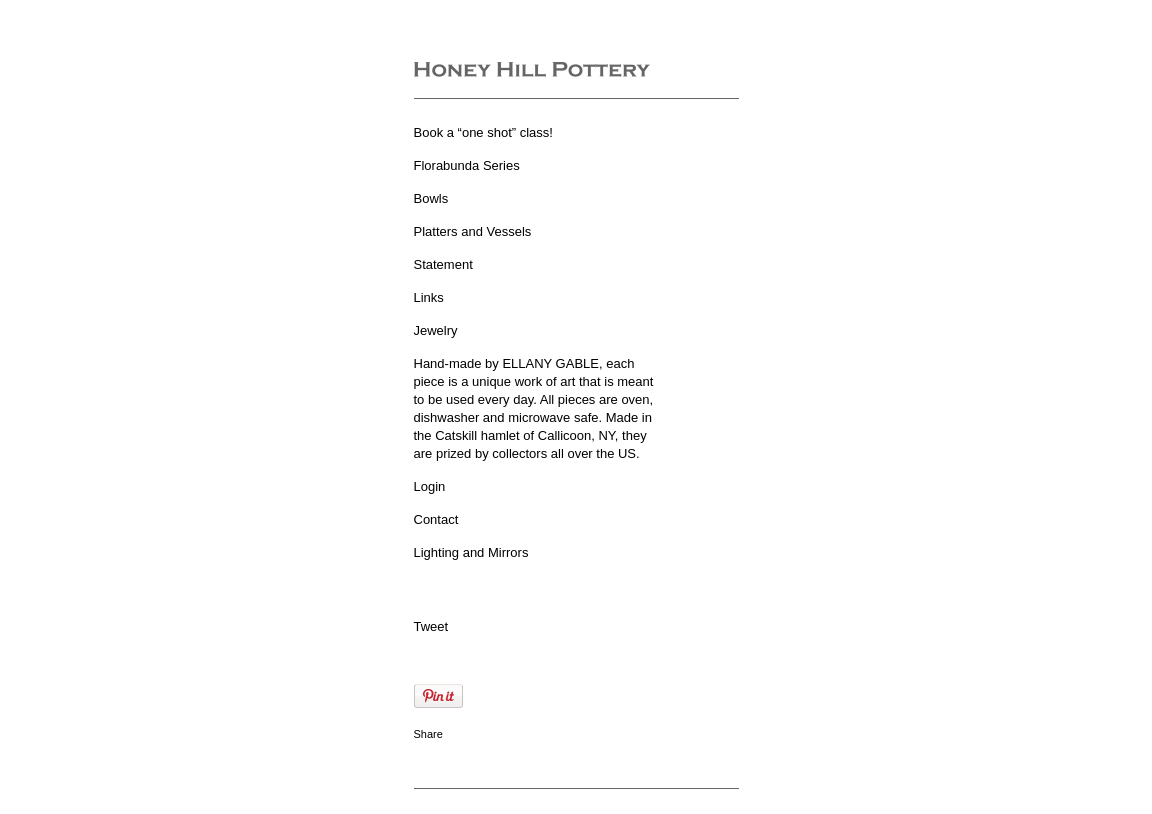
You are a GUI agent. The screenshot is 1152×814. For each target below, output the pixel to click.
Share (428, 734)
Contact (436, 519)
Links (429, 297)
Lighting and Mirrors (471, 552)
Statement (443, 264)
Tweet (431, 626)
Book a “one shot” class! (483, 132)
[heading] (532, 71)
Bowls (431, 198)
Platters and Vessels (473, 231)
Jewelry (436, 330)
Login (430, 486)
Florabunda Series (467, 165)
